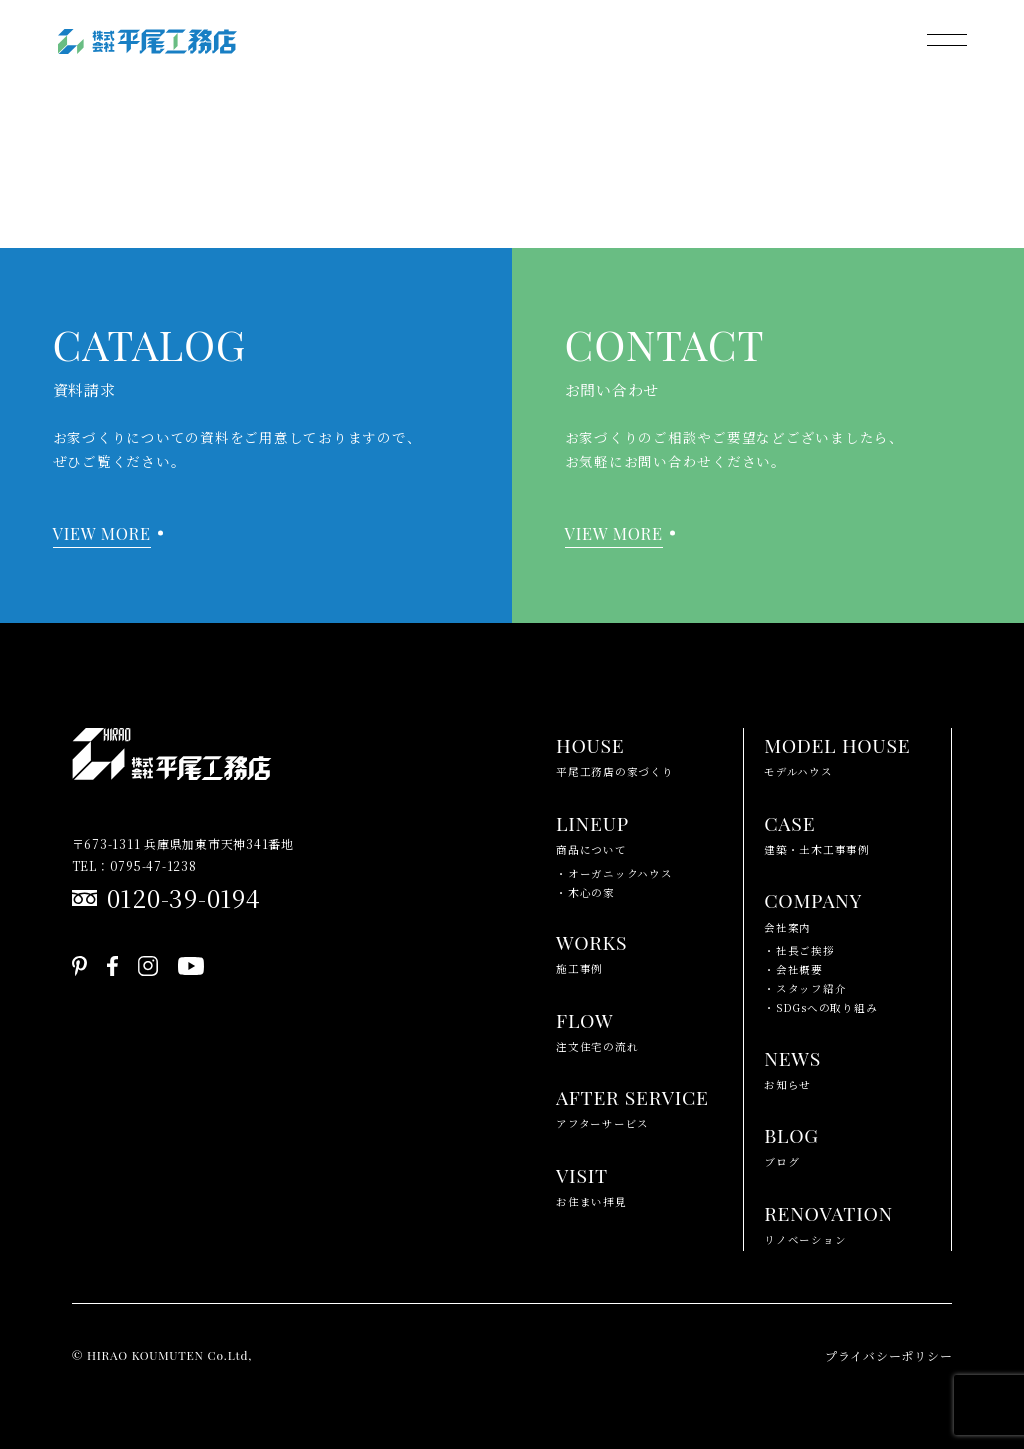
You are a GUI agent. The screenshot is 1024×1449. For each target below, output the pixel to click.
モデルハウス (837, 753)
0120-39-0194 (184, 897)
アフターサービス (632, 1105)
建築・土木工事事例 (817, 831)
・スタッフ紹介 (805, 988)
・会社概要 (793, 969)
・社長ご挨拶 (799, 950)
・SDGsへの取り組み (820, 1007)
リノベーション (828, 1221)
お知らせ (792, 1066)
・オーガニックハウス (614, 873)
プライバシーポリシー (889, 1355)
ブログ (791, 1143)
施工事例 (591, 950)
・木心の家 (585, 892)
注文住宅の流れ (597, 1028)
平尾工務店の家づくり (615, 753)
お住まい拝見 (591, 1183)
